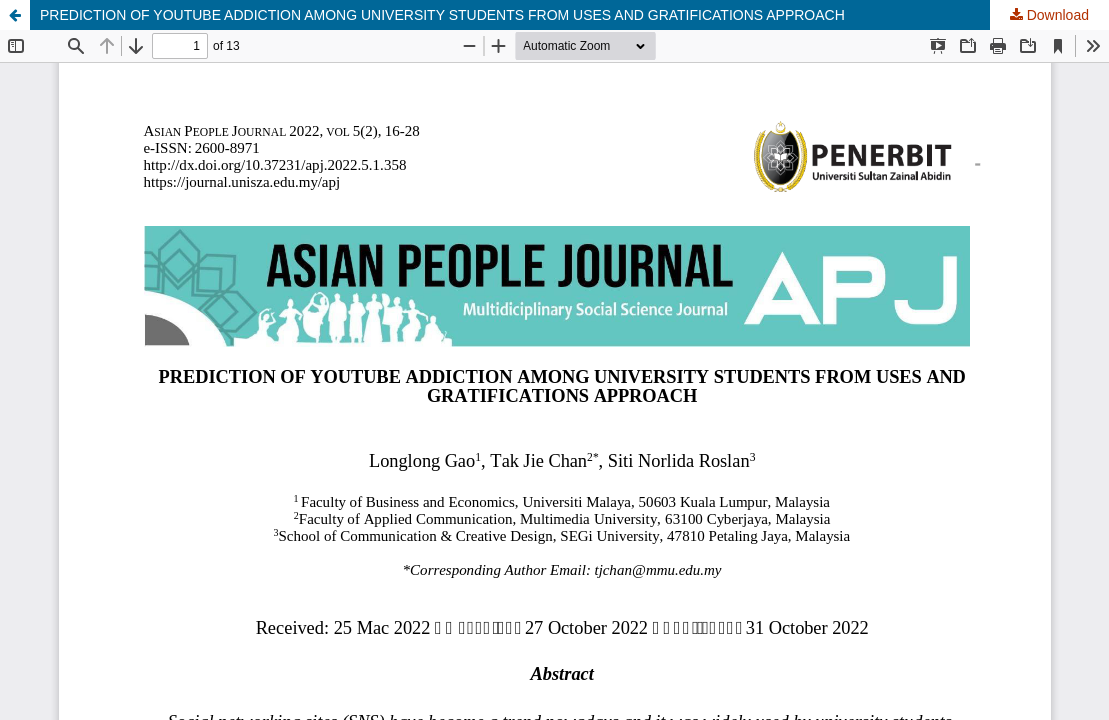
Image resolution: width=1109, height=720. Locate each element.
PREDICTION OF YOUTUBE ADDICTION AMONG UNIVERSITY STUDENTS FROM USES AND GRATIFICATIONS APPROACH (442, 15)
